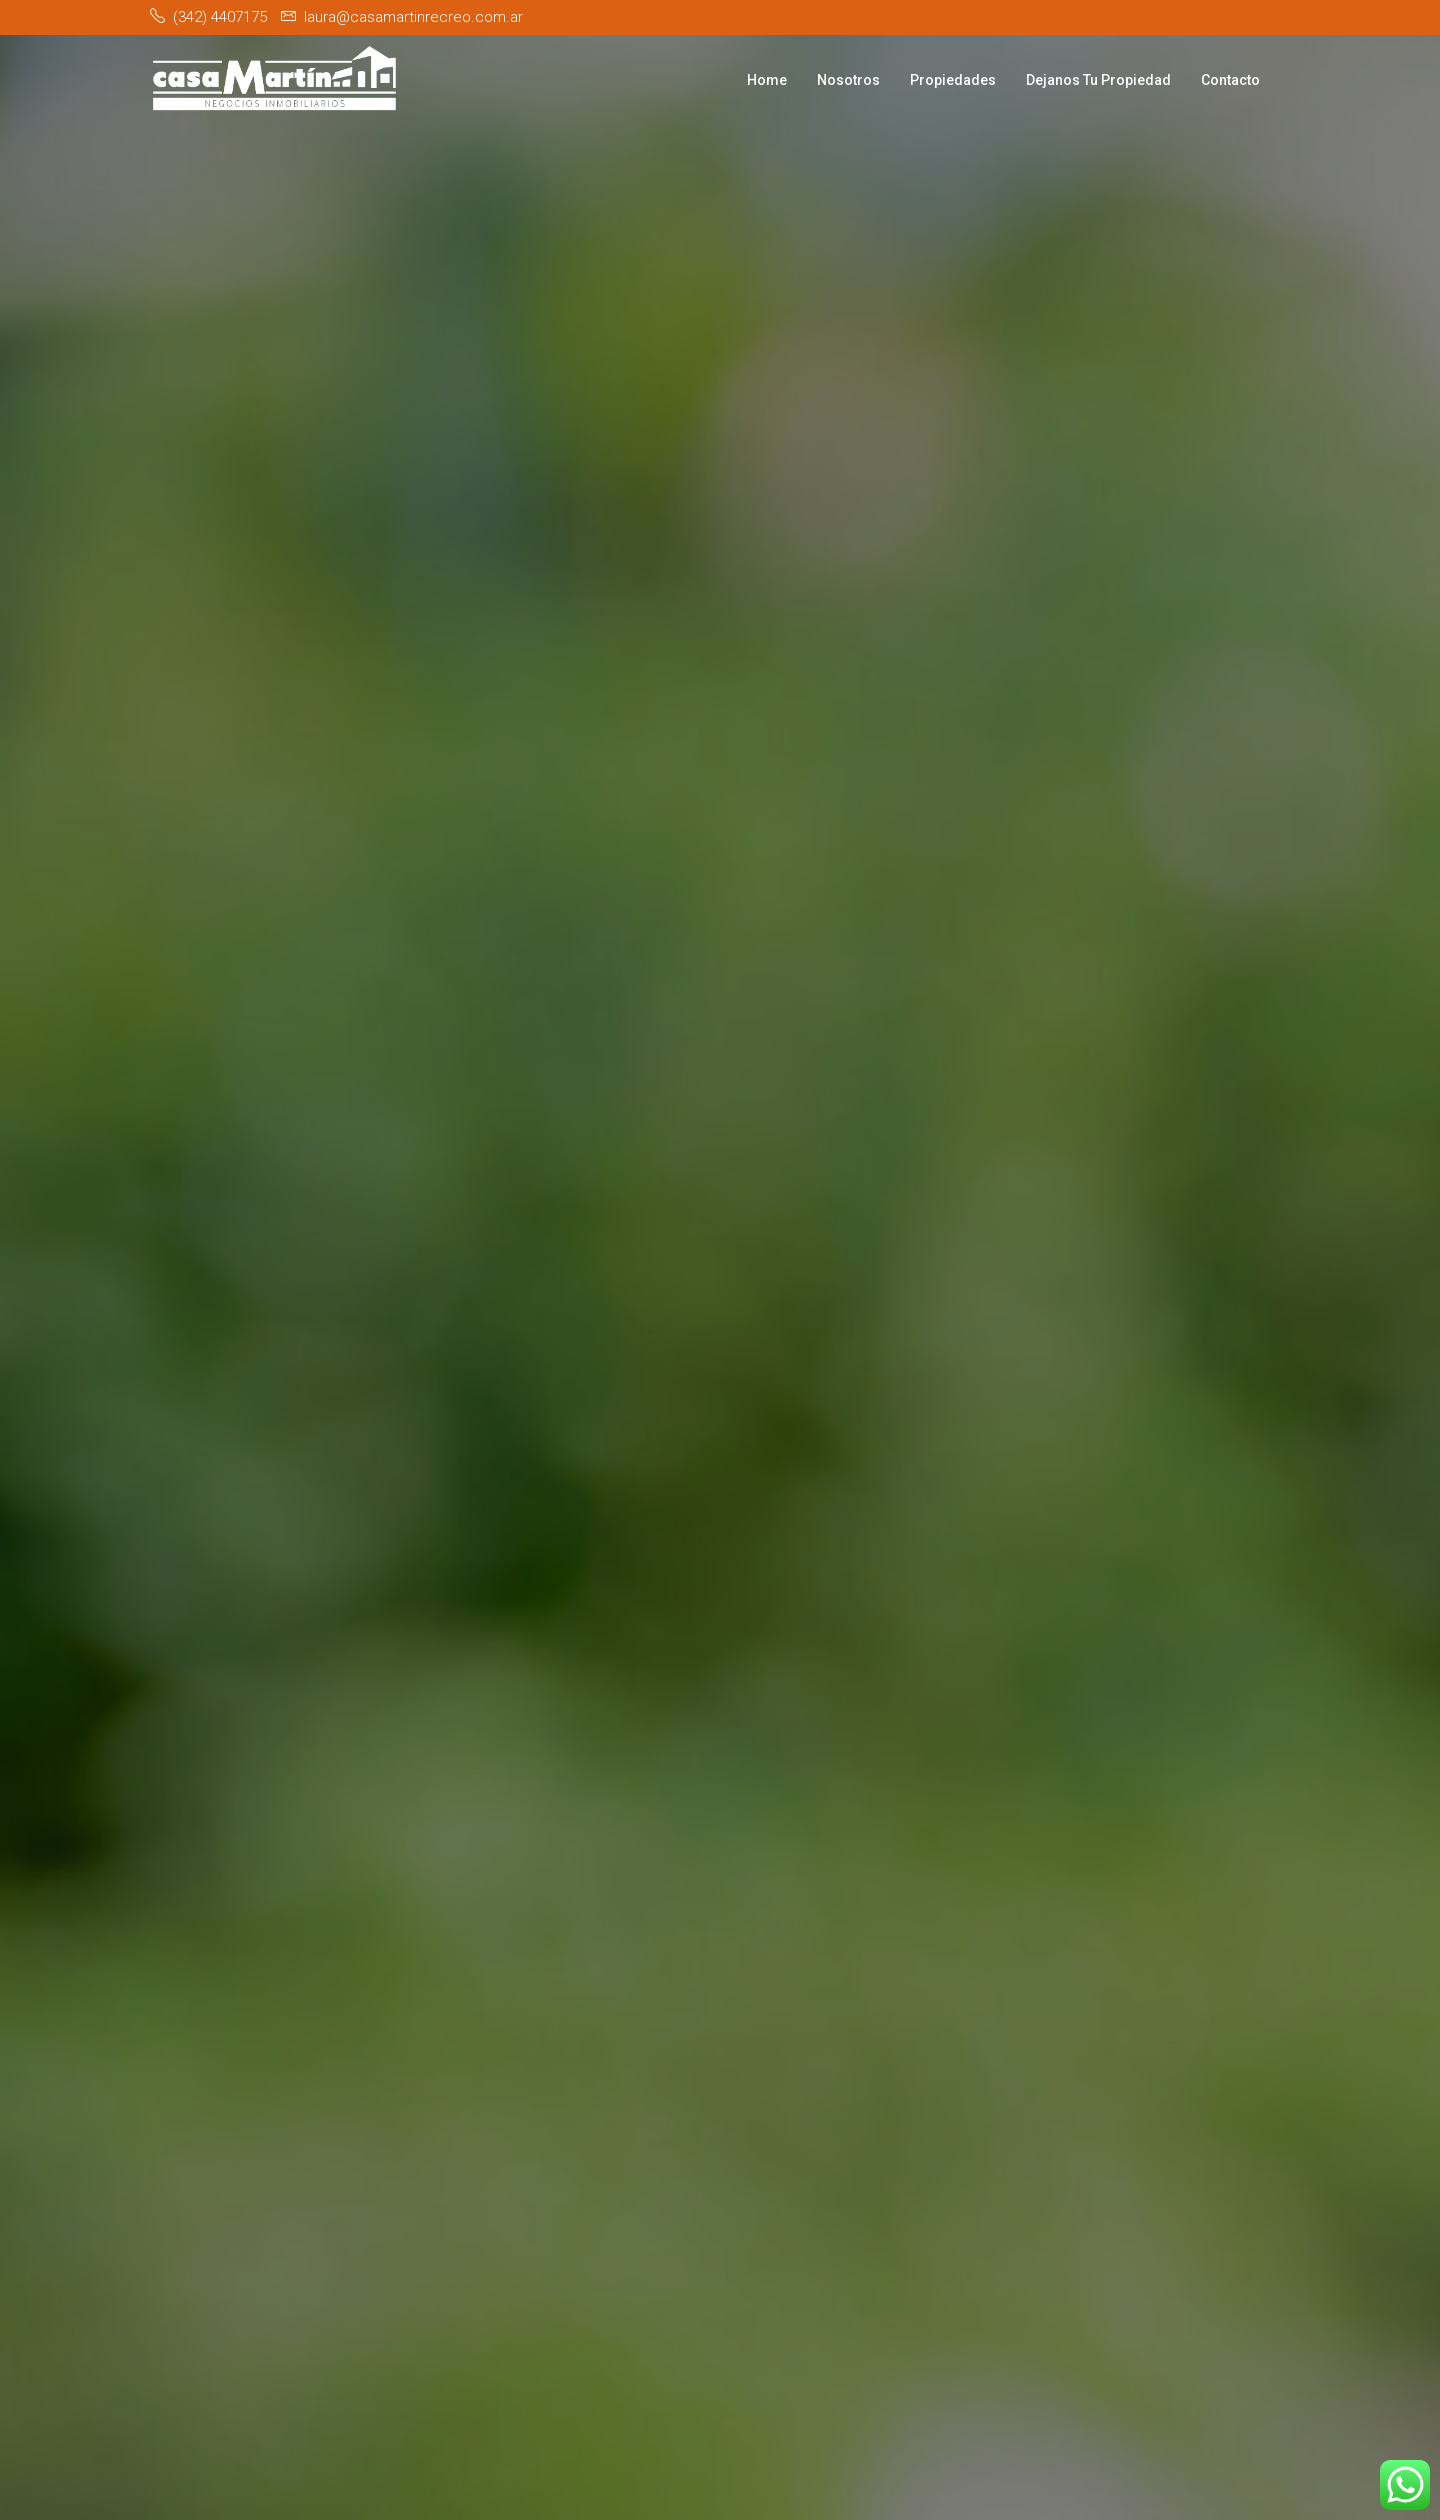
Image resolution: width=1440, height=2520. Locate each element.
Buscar (1052, 1359)
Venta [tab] (826, 1303)
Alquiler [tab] (715, 1303)
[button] (547, 1359)
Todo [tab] (608, 1303)
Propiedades (953, 80)
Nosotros (848, 80)
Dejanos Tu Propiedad (1098, 80)
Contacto (1230, 80)
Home (767, 80)
